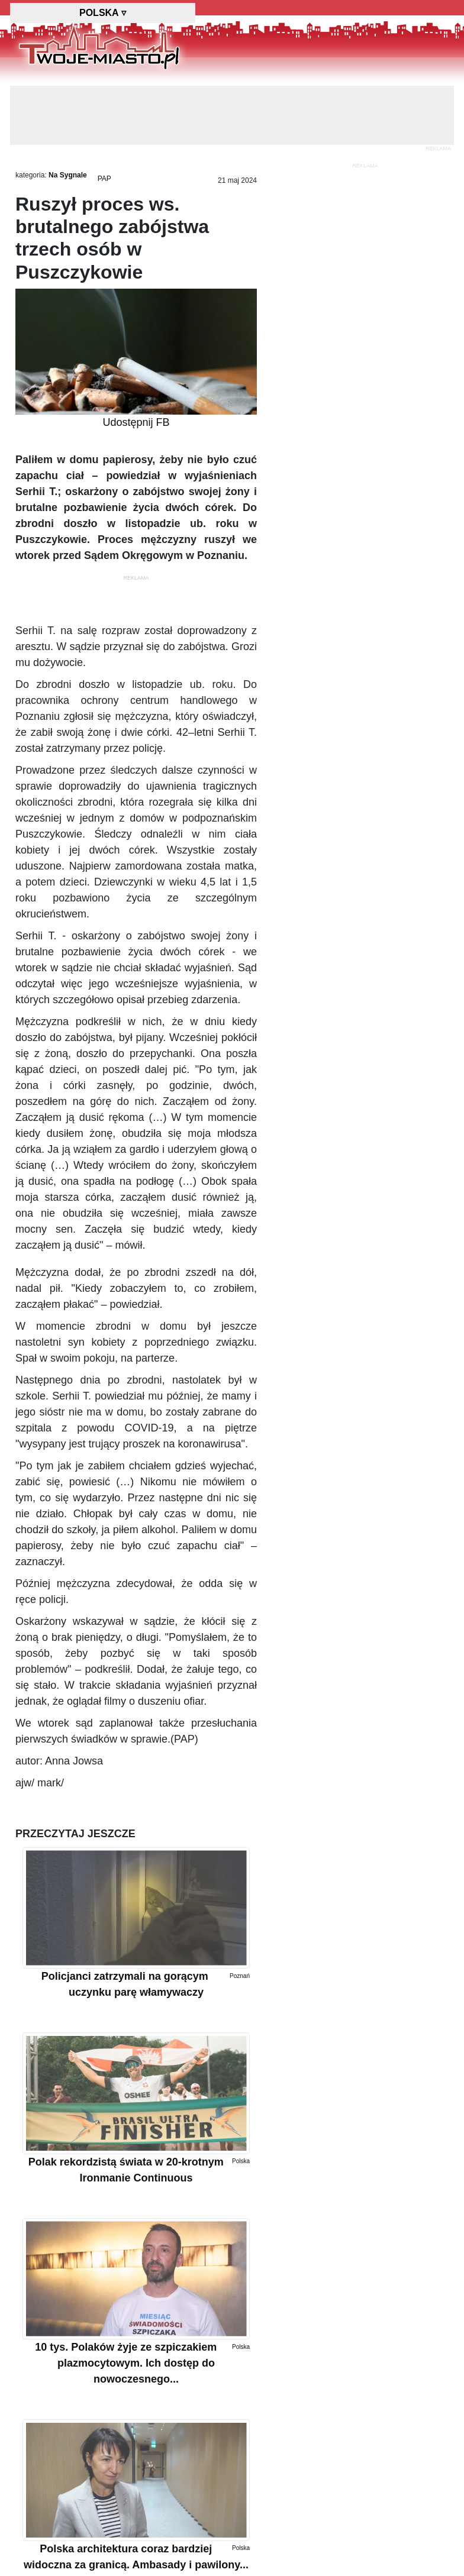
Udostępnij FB (135, 422)
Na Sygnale (68, 175)
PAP (104, 178)
